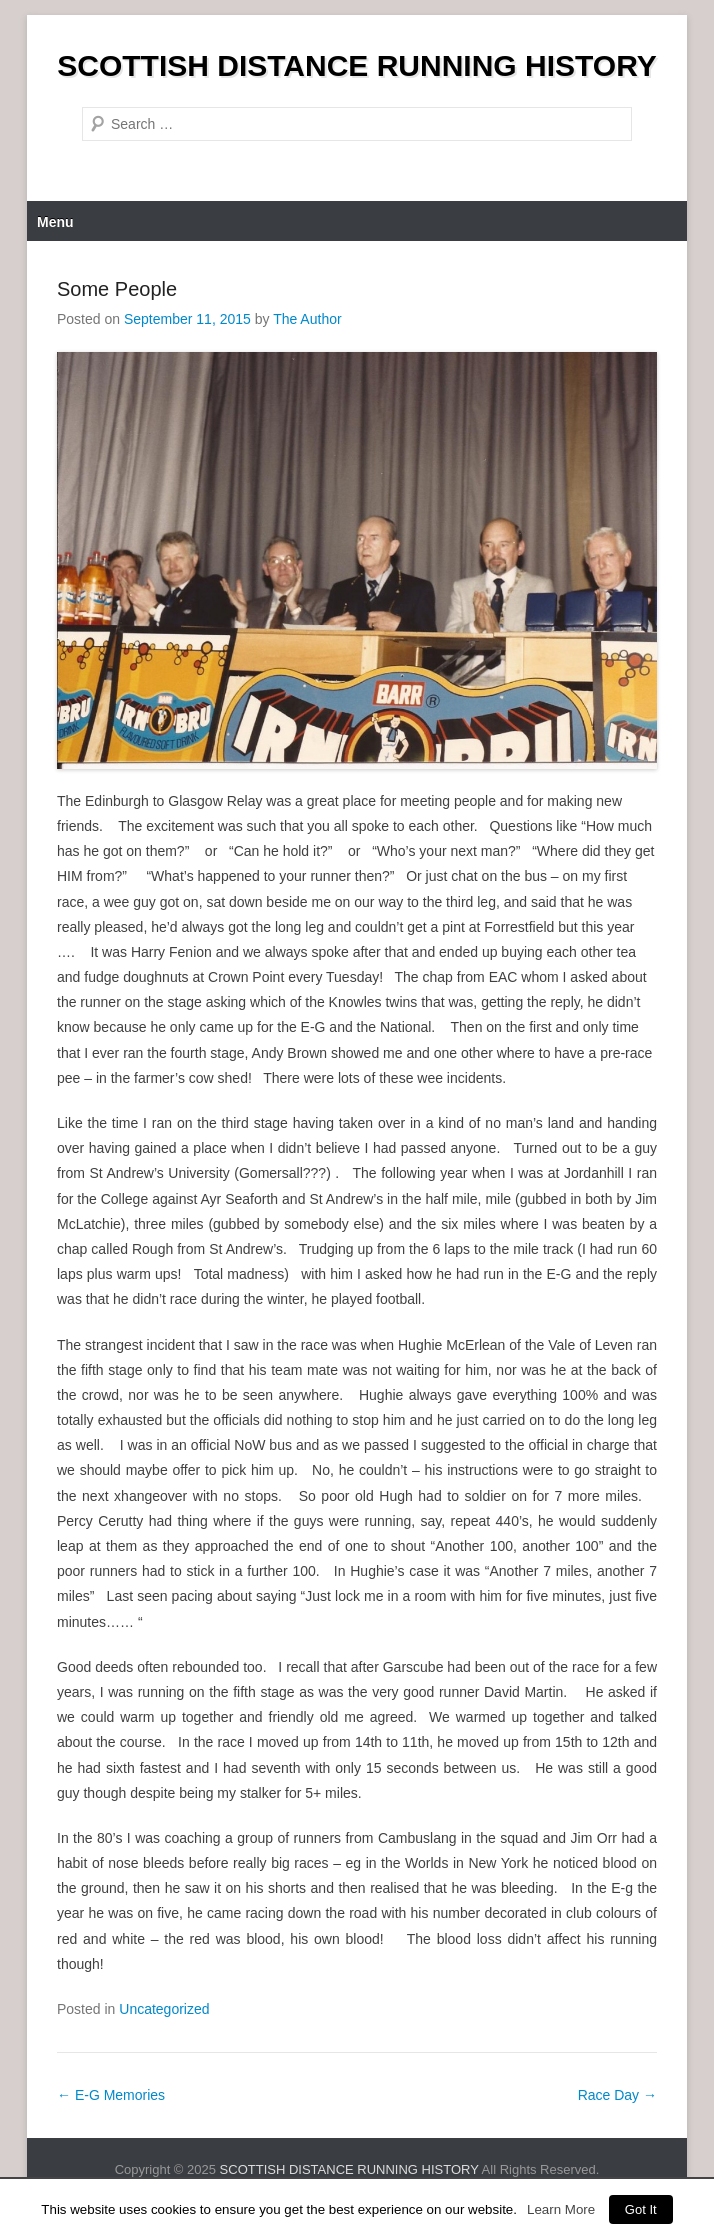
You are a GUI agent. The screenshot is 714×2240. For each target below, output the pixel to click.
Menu (55, 222)
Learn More (561, 2209)
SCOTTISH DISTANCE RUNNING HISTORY (356, 65)
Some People (117, 289)
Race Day (617, 2095)
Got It (641, 2209)
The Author (307, 319)
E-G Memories (111, 2095)
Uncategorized (164, 2009)
